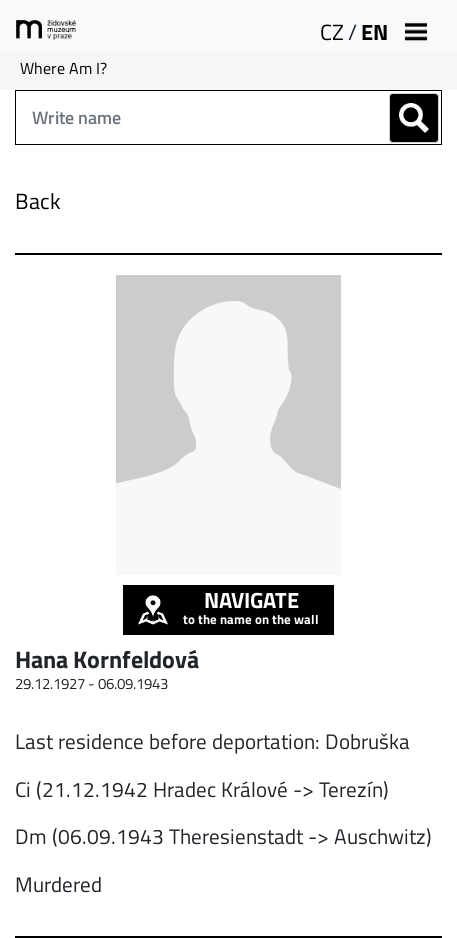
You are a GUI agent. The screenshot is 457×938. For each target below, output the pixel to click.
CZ (332, 32)
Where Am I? (63, 68)
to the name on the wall (228, 607)
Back (38, 201)
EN (374, 32)
